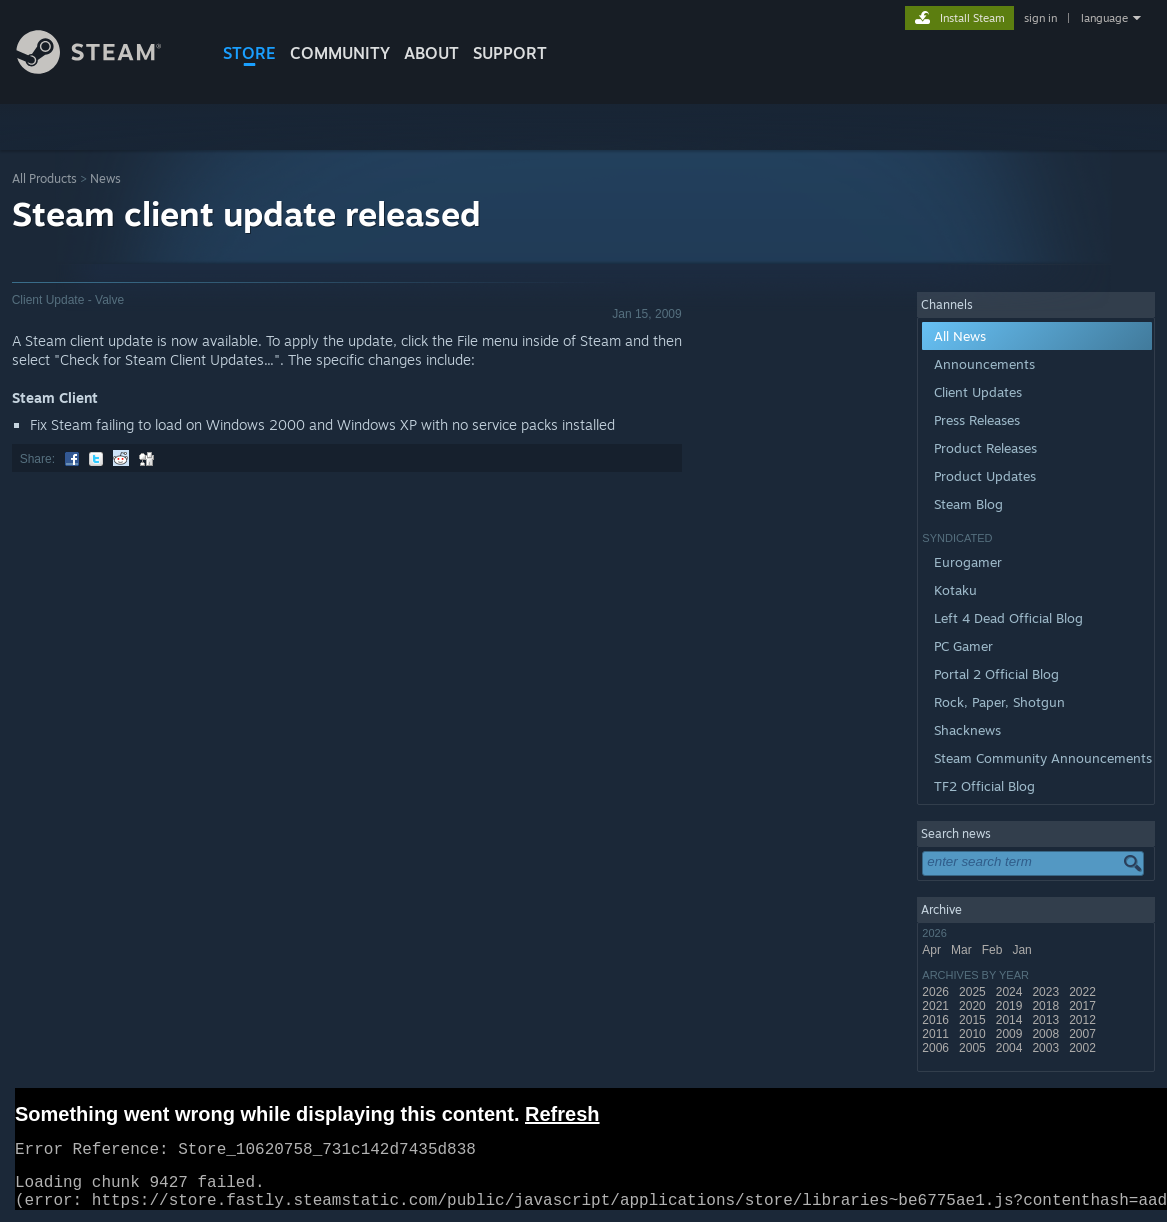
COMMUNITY (340, 53)
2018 (1047, 1006)
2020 (974, 1006)
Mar (963, 950)
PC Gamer (963, 646)
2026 (937, 992)
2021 (937, 1006)
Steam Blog (968, 504)
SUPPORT (510, 53)
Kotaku (955, 590)
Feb (994, 950)
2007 (1084, 1034)
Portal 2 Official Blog (996, 674)
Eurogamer (968, 562)
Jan (1023, 950)
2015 (974, 1020)
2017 (1084, 1006)
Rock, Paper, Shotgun (999, 702)
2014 (1011, 1020)
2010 (974, 1034)
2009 (1011, 1034)
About (431, 53)
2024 (1011, 992)
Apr (933, 950)
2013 (1047, 1020)
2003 (1047, 1048)
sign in (1040, 18)
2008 (1047, 1034)
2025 (974, 992)
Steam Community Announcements (1043, 758)
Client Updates (978, 392)
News (105, 178)
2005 (974, 1048)
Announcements (984, 364)
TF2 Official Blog (984, 786)
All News (960, 336)
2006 (937, 1048)
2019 (1011, 1006)
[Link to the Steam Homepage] (104, 68)
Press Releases (977, 420)
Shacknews (967, 730)
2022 (1084, 992)
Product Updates (985, 476)
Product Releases (985, 448)
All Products (44, 178)
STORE (249, 53)
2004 (1011, 1048)
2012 (1084, 1020)
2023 (1047, 992)
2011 (937, 1034)
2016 (937, 1020)
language (1104, 18)
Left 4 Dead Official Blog (1008, 618)
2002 (1084, 1048)
